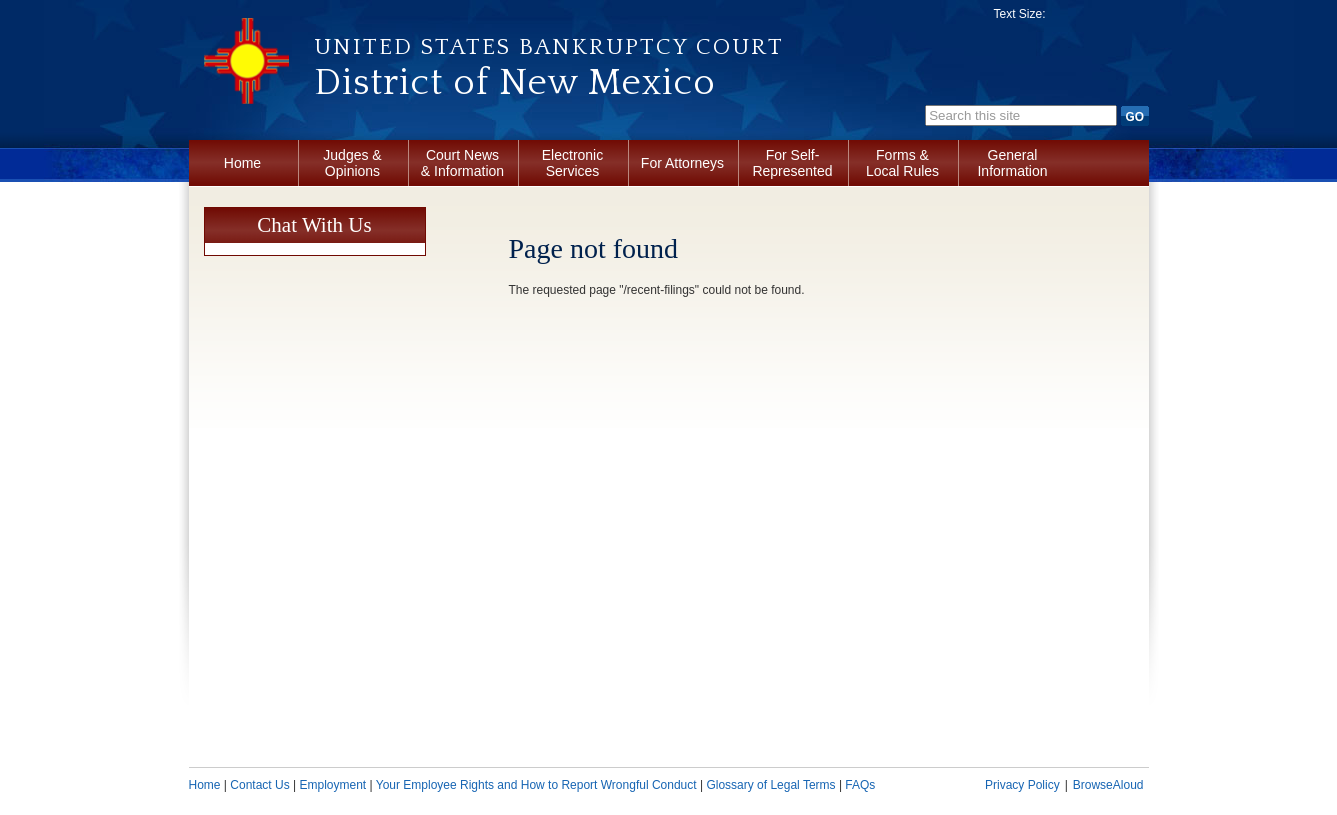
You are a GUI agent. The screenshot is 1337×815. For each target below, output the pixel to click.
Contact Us (259, 785)
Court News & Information (462, 163)
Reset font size (1097, 18)
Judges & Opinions (352, 163)
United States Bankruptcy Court (549, 47)
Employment (332, 785)
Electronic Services (572, 163)
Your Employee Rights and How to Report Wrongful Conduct (536, 785)
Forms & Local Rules (902, 163)
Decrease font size (1071, 18)
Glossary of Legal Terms (770, 785)
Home (242, 163)
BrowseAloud (1108, 785)
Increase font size (1123, 18)
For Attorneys (682, 163)
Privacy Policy (1022, 785)
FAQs (860, 785)
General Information (1012, 163)
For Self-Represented (792, 163)
